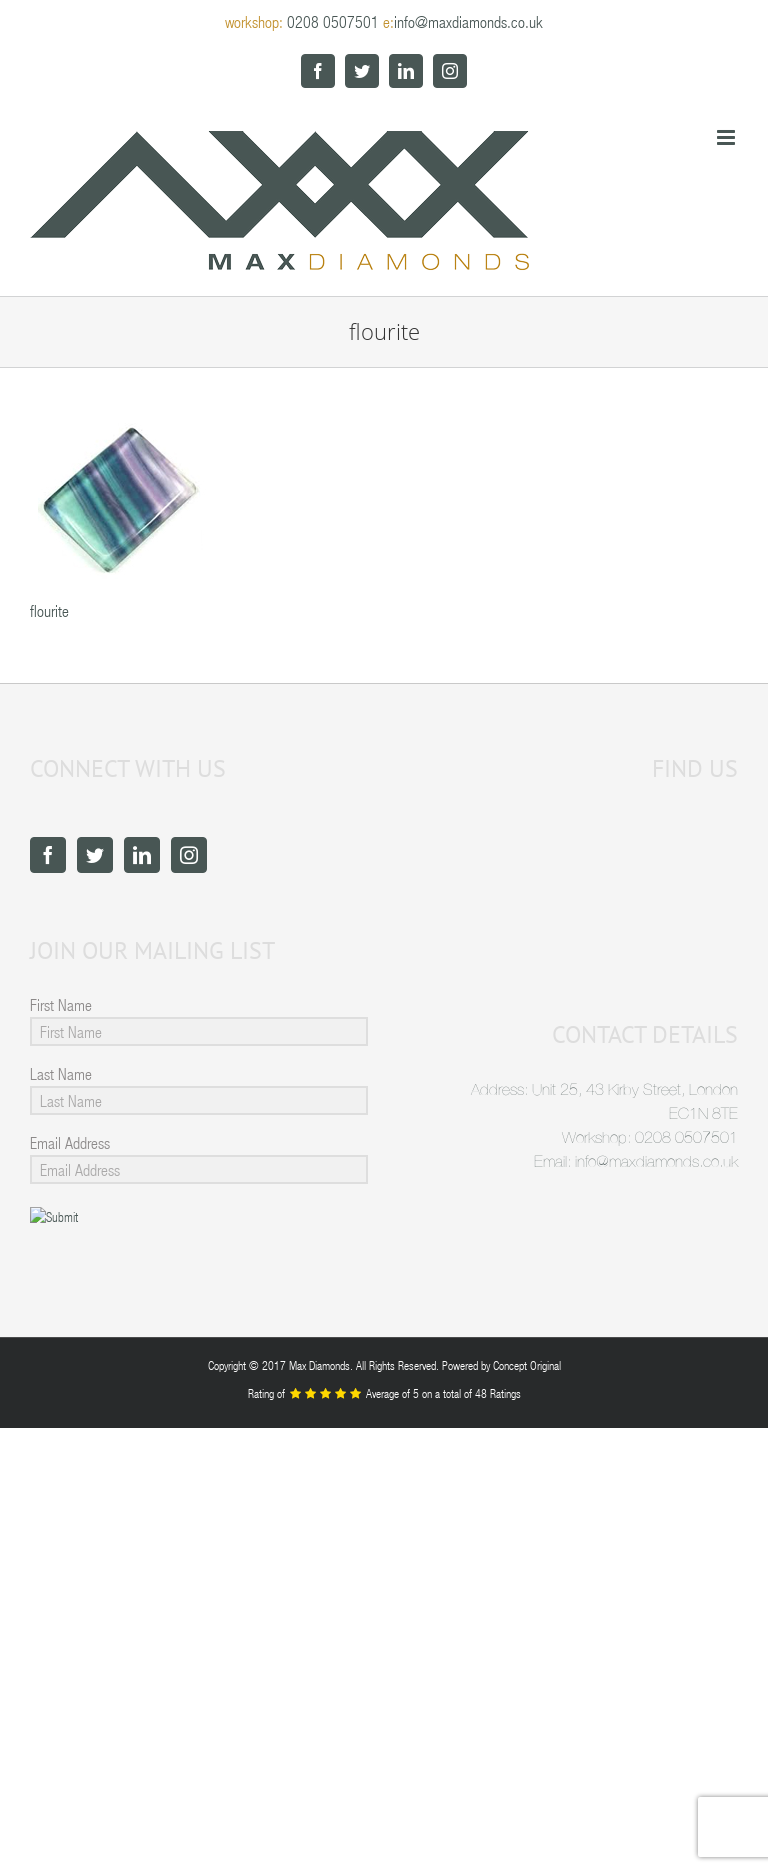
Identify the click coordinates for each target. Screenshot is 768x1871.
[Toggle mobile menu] (727, 137)
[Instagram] (189, 855)
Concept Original (527, 1365)
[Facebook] (48, 855)
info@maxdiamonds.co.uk (468, 21)
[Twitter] (95, 855)
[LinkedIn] (142, 855)
